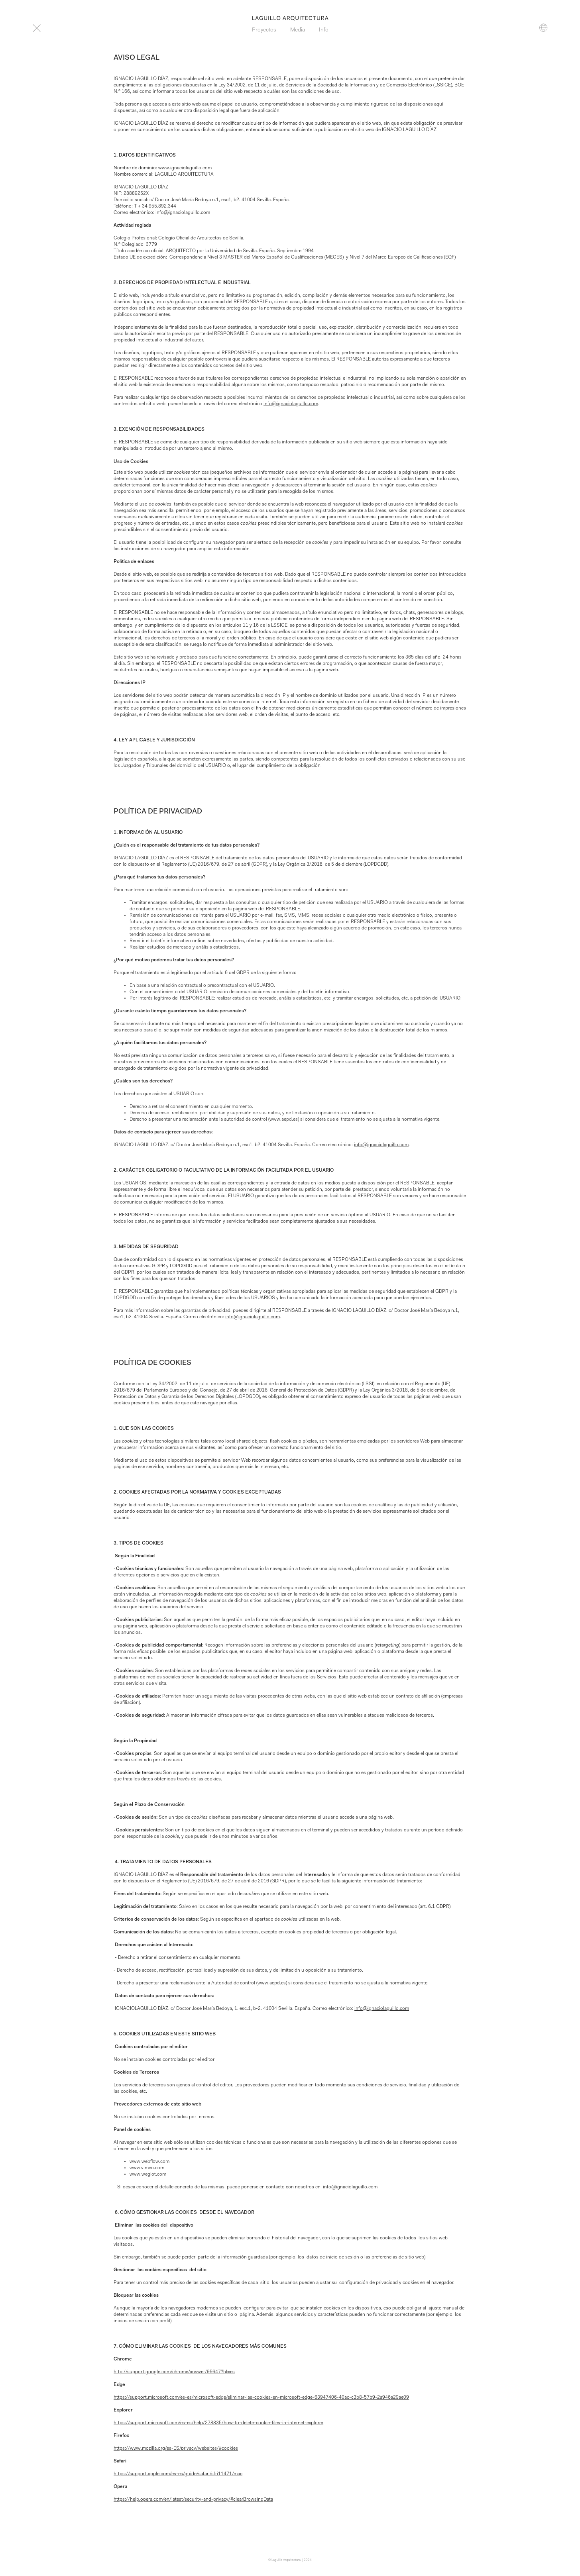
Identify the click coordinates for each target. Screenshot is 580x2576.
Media (297, 30)
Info (323, 30)
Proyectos (264, 30)
